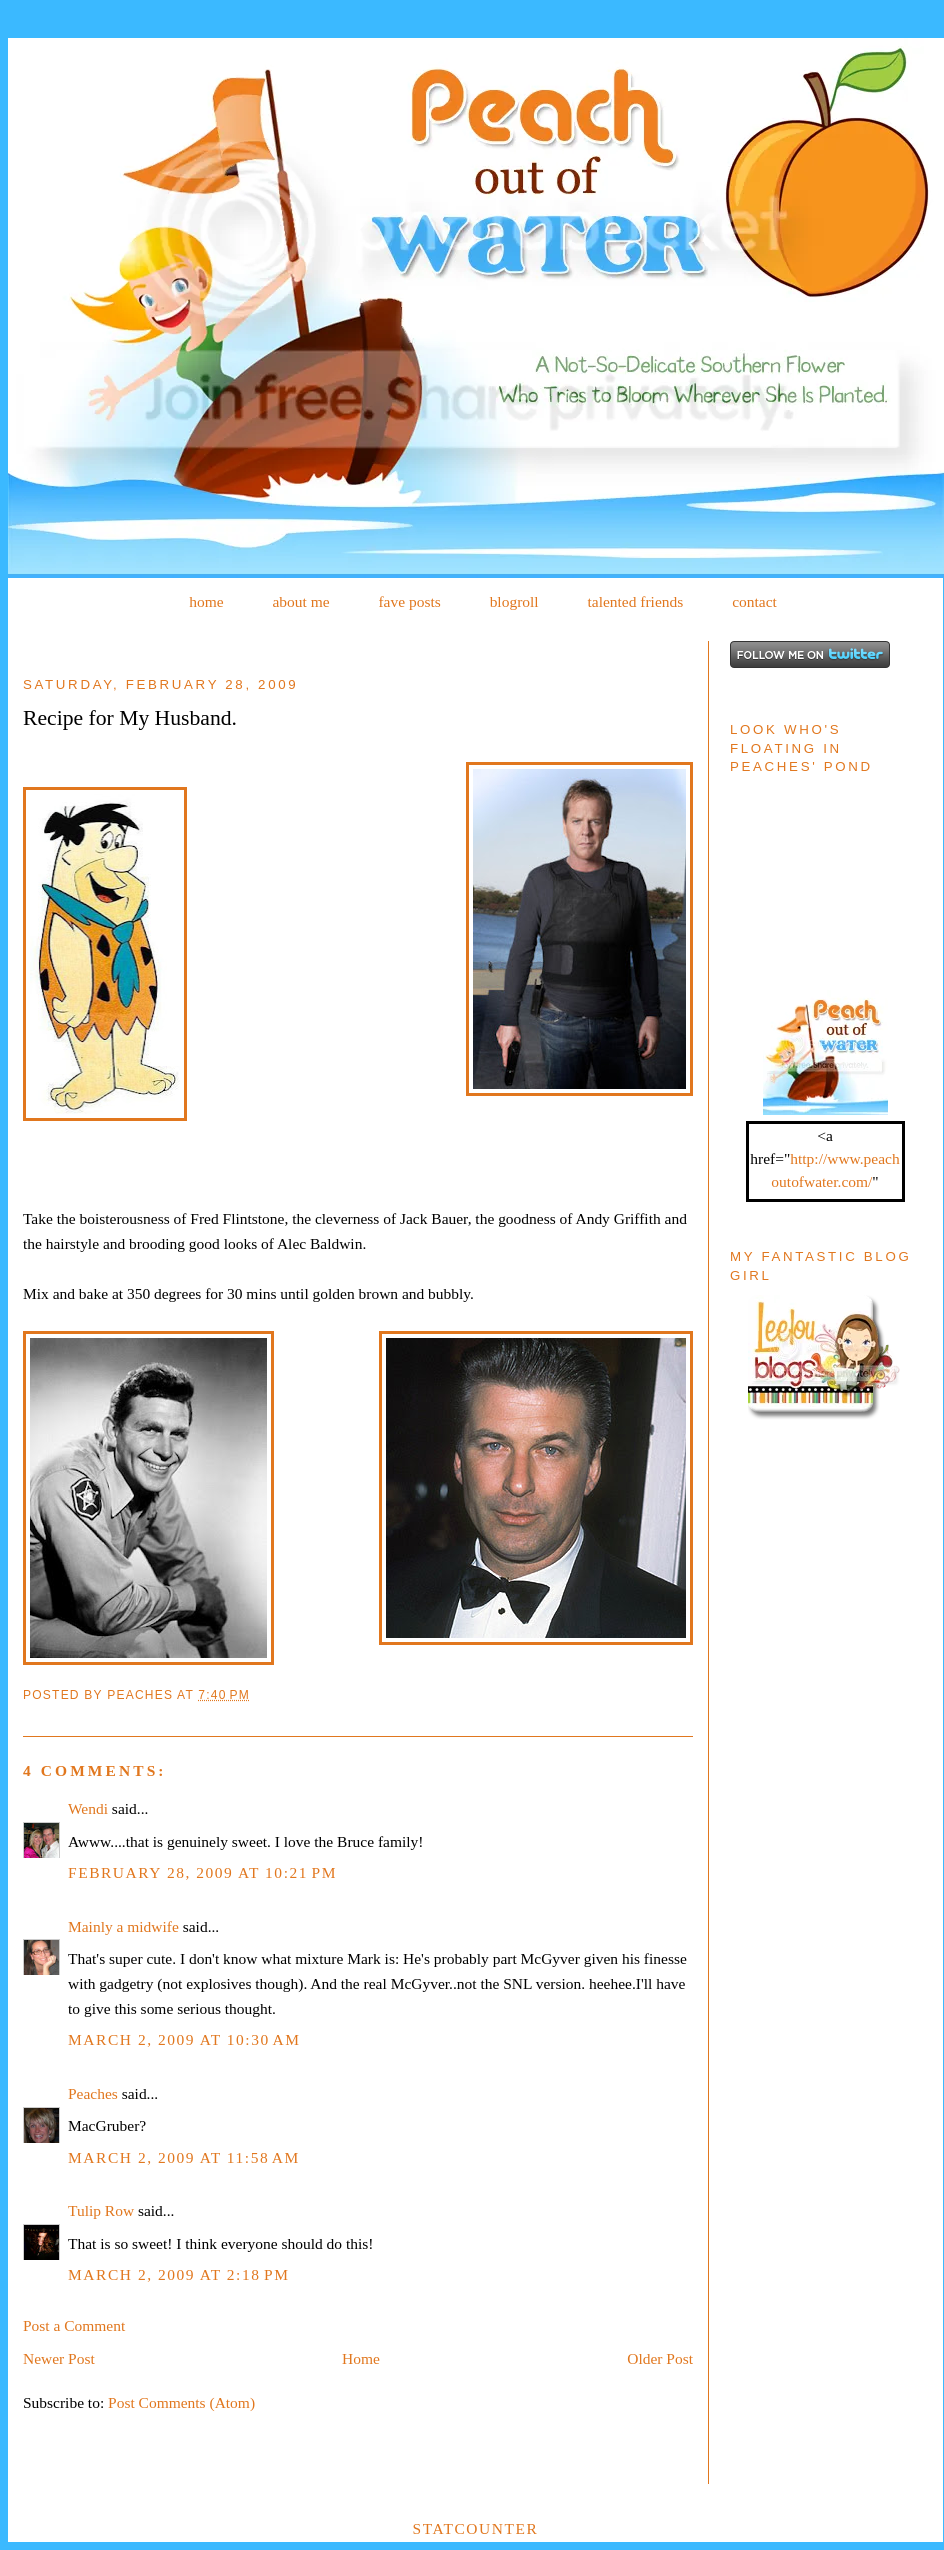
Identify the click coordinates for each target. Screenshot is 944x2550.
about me (300, 601)
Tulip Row (101, 2210)
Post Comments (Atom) (181, 2402)
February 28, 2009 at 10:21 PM (202, 1872)
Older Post (660, 2358)
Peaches (93, 2093)
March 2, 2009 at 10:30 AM (184, 2039)
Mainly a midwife (123, 1926)
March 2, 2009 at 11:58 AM (184, 2157)
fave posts (409, 601)
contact (754, 601)
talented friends (635, 601)
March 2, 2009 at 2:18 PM (178, 2274)
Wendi (88, 1808)
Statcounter (476, 2528)
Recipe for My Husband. (130, 718)
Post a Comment (74, 2325)
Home (361, 2358)
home (206, 601)
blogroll (514, 601)
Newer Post (59, 2358)
